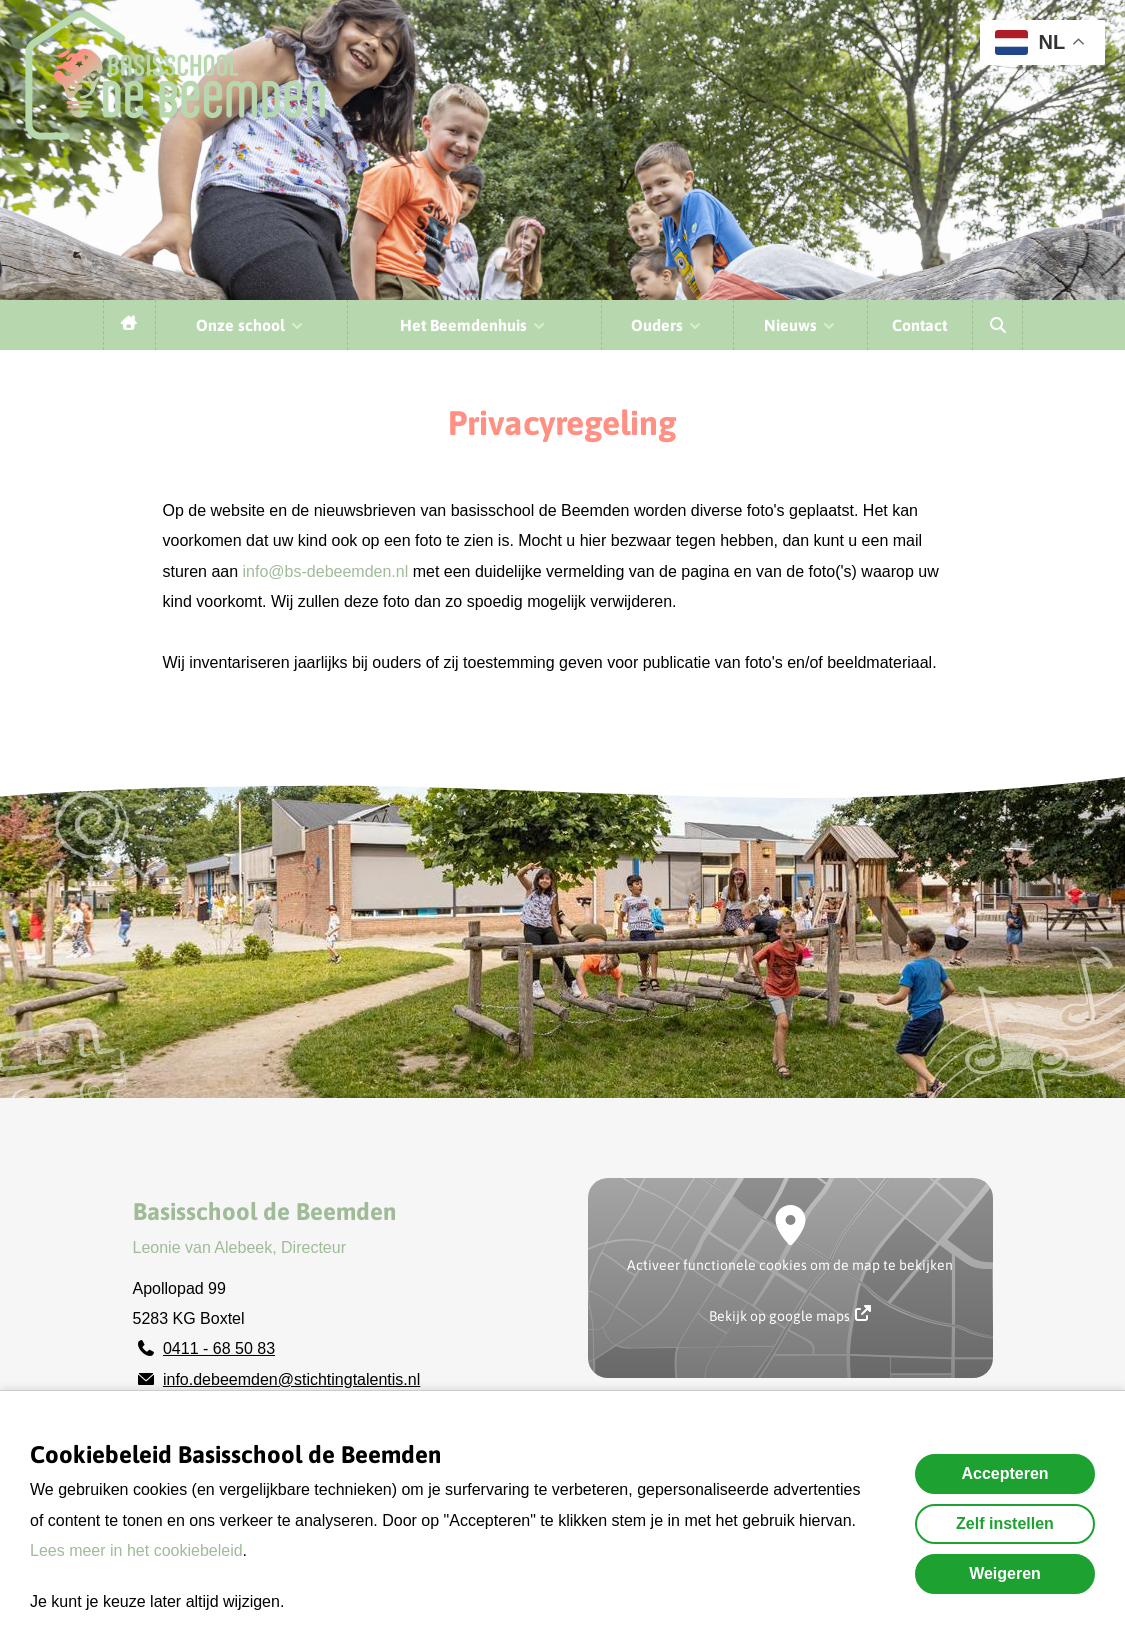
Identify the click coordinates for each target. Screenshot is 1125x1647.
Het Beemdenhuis (473, 325)
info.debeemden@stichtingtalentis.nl (291, 1379)
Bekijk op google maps (790, 1314)
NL (1030, 42)
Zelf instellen (1005, 1523)
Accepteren (1004, 1473)
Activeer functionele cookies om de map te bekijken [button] (790, 1265)
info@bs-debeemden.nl (326, 571)
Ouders (667, 325)
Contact (919, 325)
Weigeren (1005, 1573)
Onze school (250, 325)
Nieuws (800, 325)
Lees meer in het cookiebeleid (136, 1550)
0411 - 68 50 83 (219, 1348)
